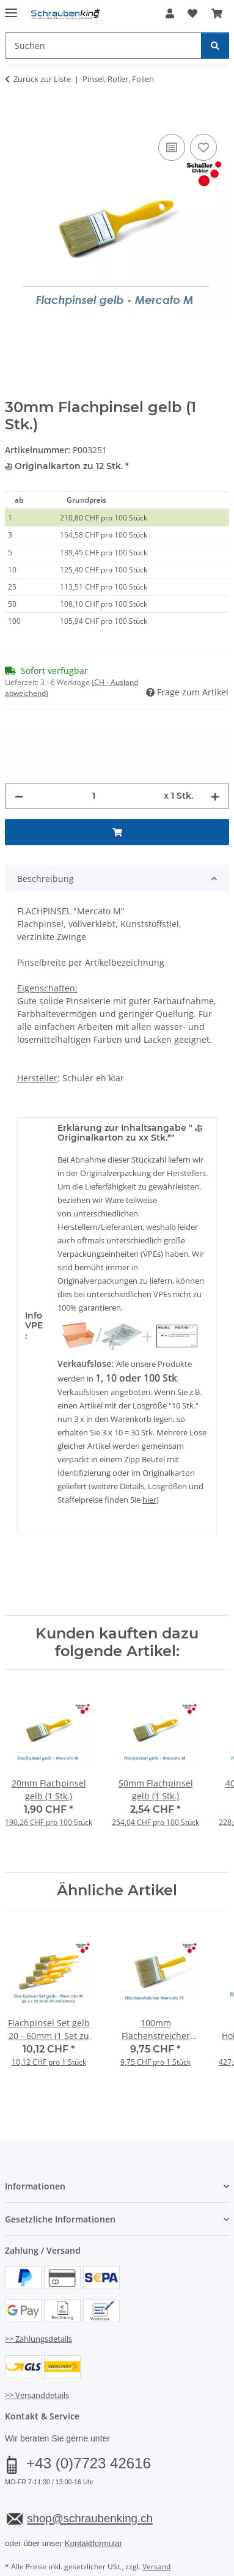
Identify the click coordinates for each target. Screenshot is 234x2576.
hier (149, 1446)
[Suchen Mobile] (103, 45)
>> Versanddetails (37, 2341)
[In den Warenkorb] (14, 117)
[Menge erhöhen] (215, 742)
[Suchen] (215, 45)
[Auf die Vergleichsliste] (171, 147)
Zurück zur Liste (42, 78)
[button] (170, 13)
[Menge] (93, 742)
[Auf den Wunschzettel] (203, 147)
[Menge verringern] (18, 742)
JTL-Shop (138, 2555)
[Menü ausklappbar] (11, 7)
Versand (156, 2513)
